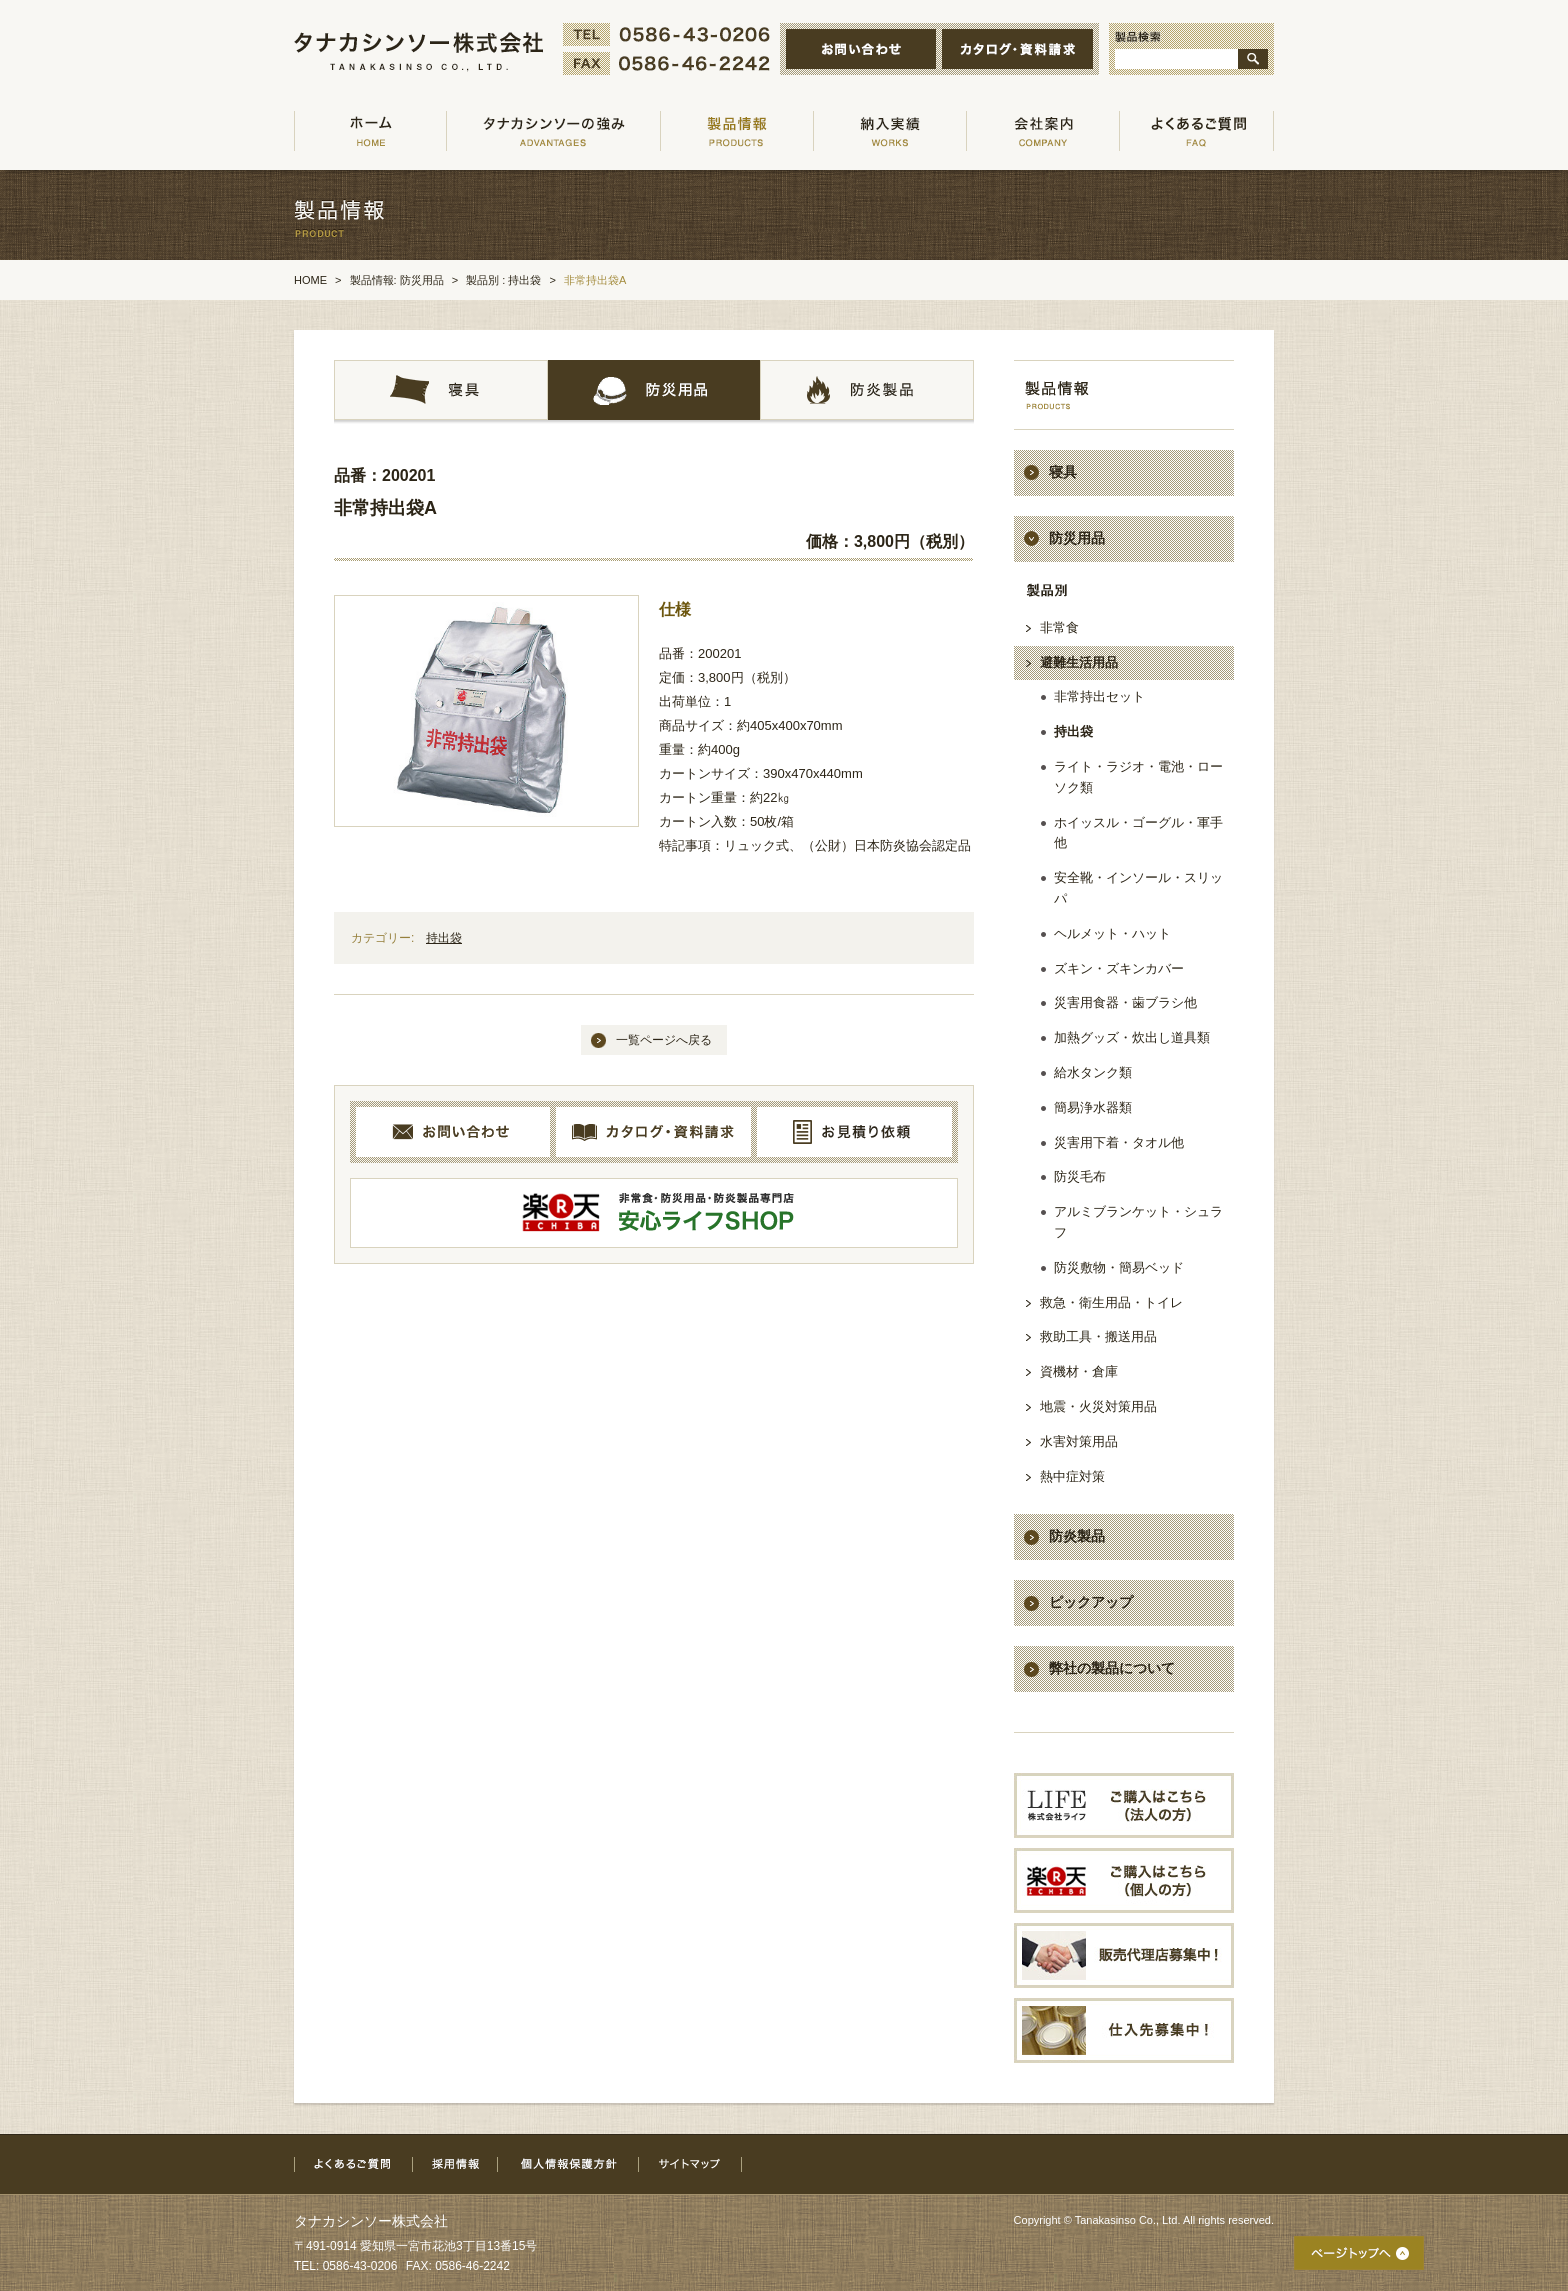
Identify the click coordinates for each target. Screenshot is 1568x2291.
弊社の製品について (1112, 1668)
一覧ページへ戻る (664, 1040)
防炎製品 (1077, 1536)
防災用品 (1077, 538)
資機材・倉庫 (1079, 1371)
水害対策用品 (1079, 1441)
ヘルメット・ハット (1112, 933)
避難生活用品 (1079, 662)
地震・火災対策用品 (1098, 1406)
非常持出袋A (385, 508)
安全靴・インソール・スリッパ (1138, 888)
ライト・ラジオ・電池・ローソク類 (1138, 777)
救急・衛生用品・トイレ (1111, 1302)
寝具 (1063, 472)
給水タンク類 (1093, 1072)
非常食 (1059, 627)
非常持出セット (1099, 696)
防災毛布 (1080, 1176)
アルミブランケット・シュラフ (1138, 1222)
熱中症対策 (1072, 1476)
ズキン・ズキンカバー (1119, 968)
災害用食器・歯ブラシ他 (1125, 1002)
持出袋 (444, 938)
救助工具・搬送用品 (1098, 1336)
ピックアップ (1091, 1602)
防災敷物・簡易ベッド (1119, 1267)
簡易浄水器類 (1093, 1107)
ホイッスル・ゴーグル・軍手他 (1138, 833)
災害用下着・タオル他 (1119, 1142)
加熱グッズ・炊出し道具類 (1132, 1037)
